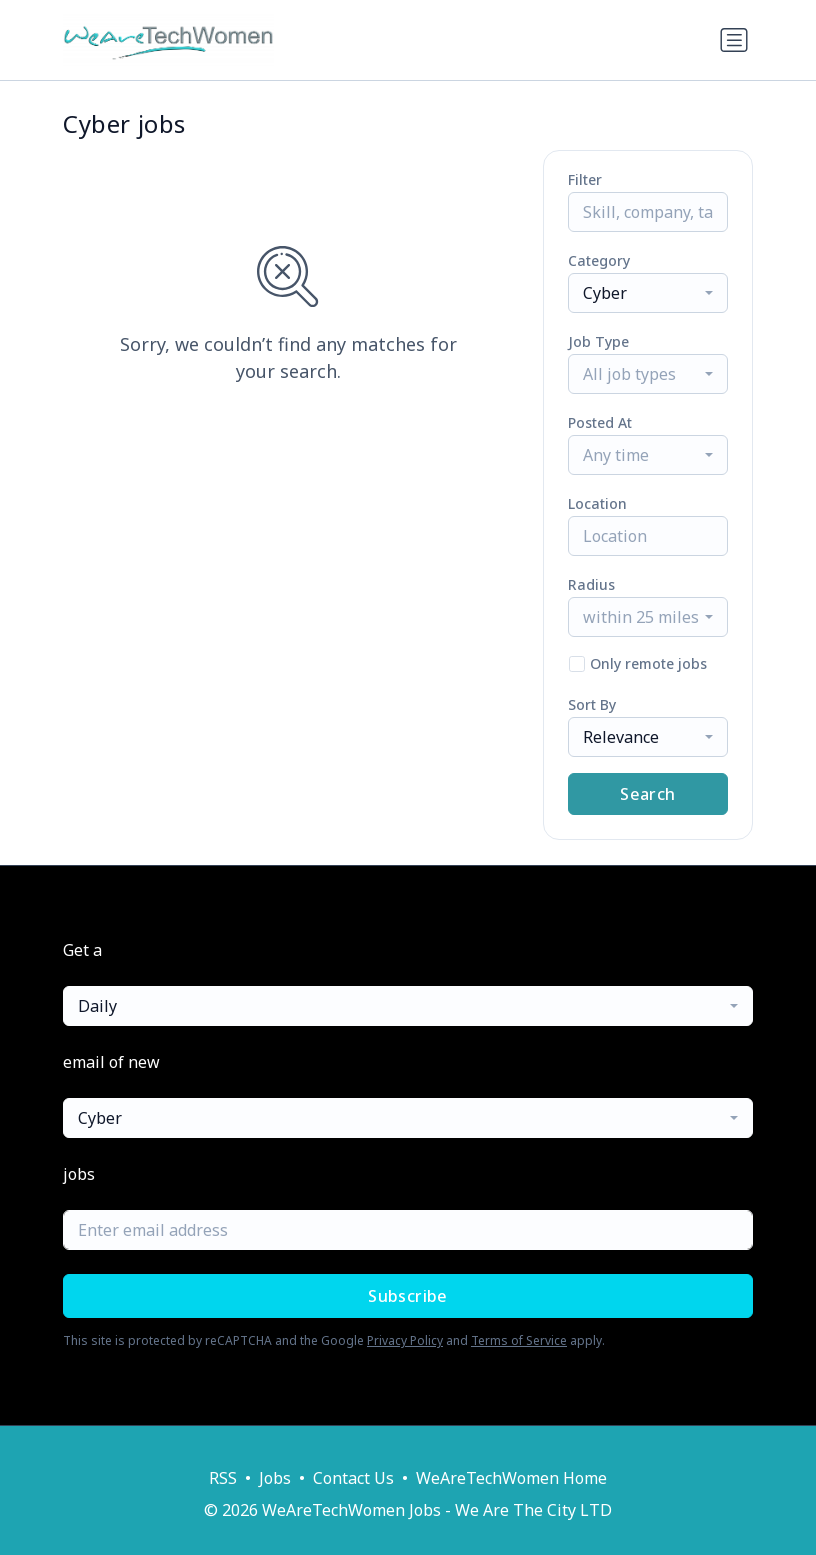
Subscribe (408, 1296)
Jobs (275, 1478)
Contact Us (353, 1478)
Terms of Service (519, 1340)
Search (647, 794)
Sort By (592, 704)
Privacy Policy (405, 1340)
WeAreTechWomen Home (511, 1478)
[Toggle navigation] (734, 40)
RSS (223, 1478)
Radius (591, 584)
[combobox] (648, 293)
